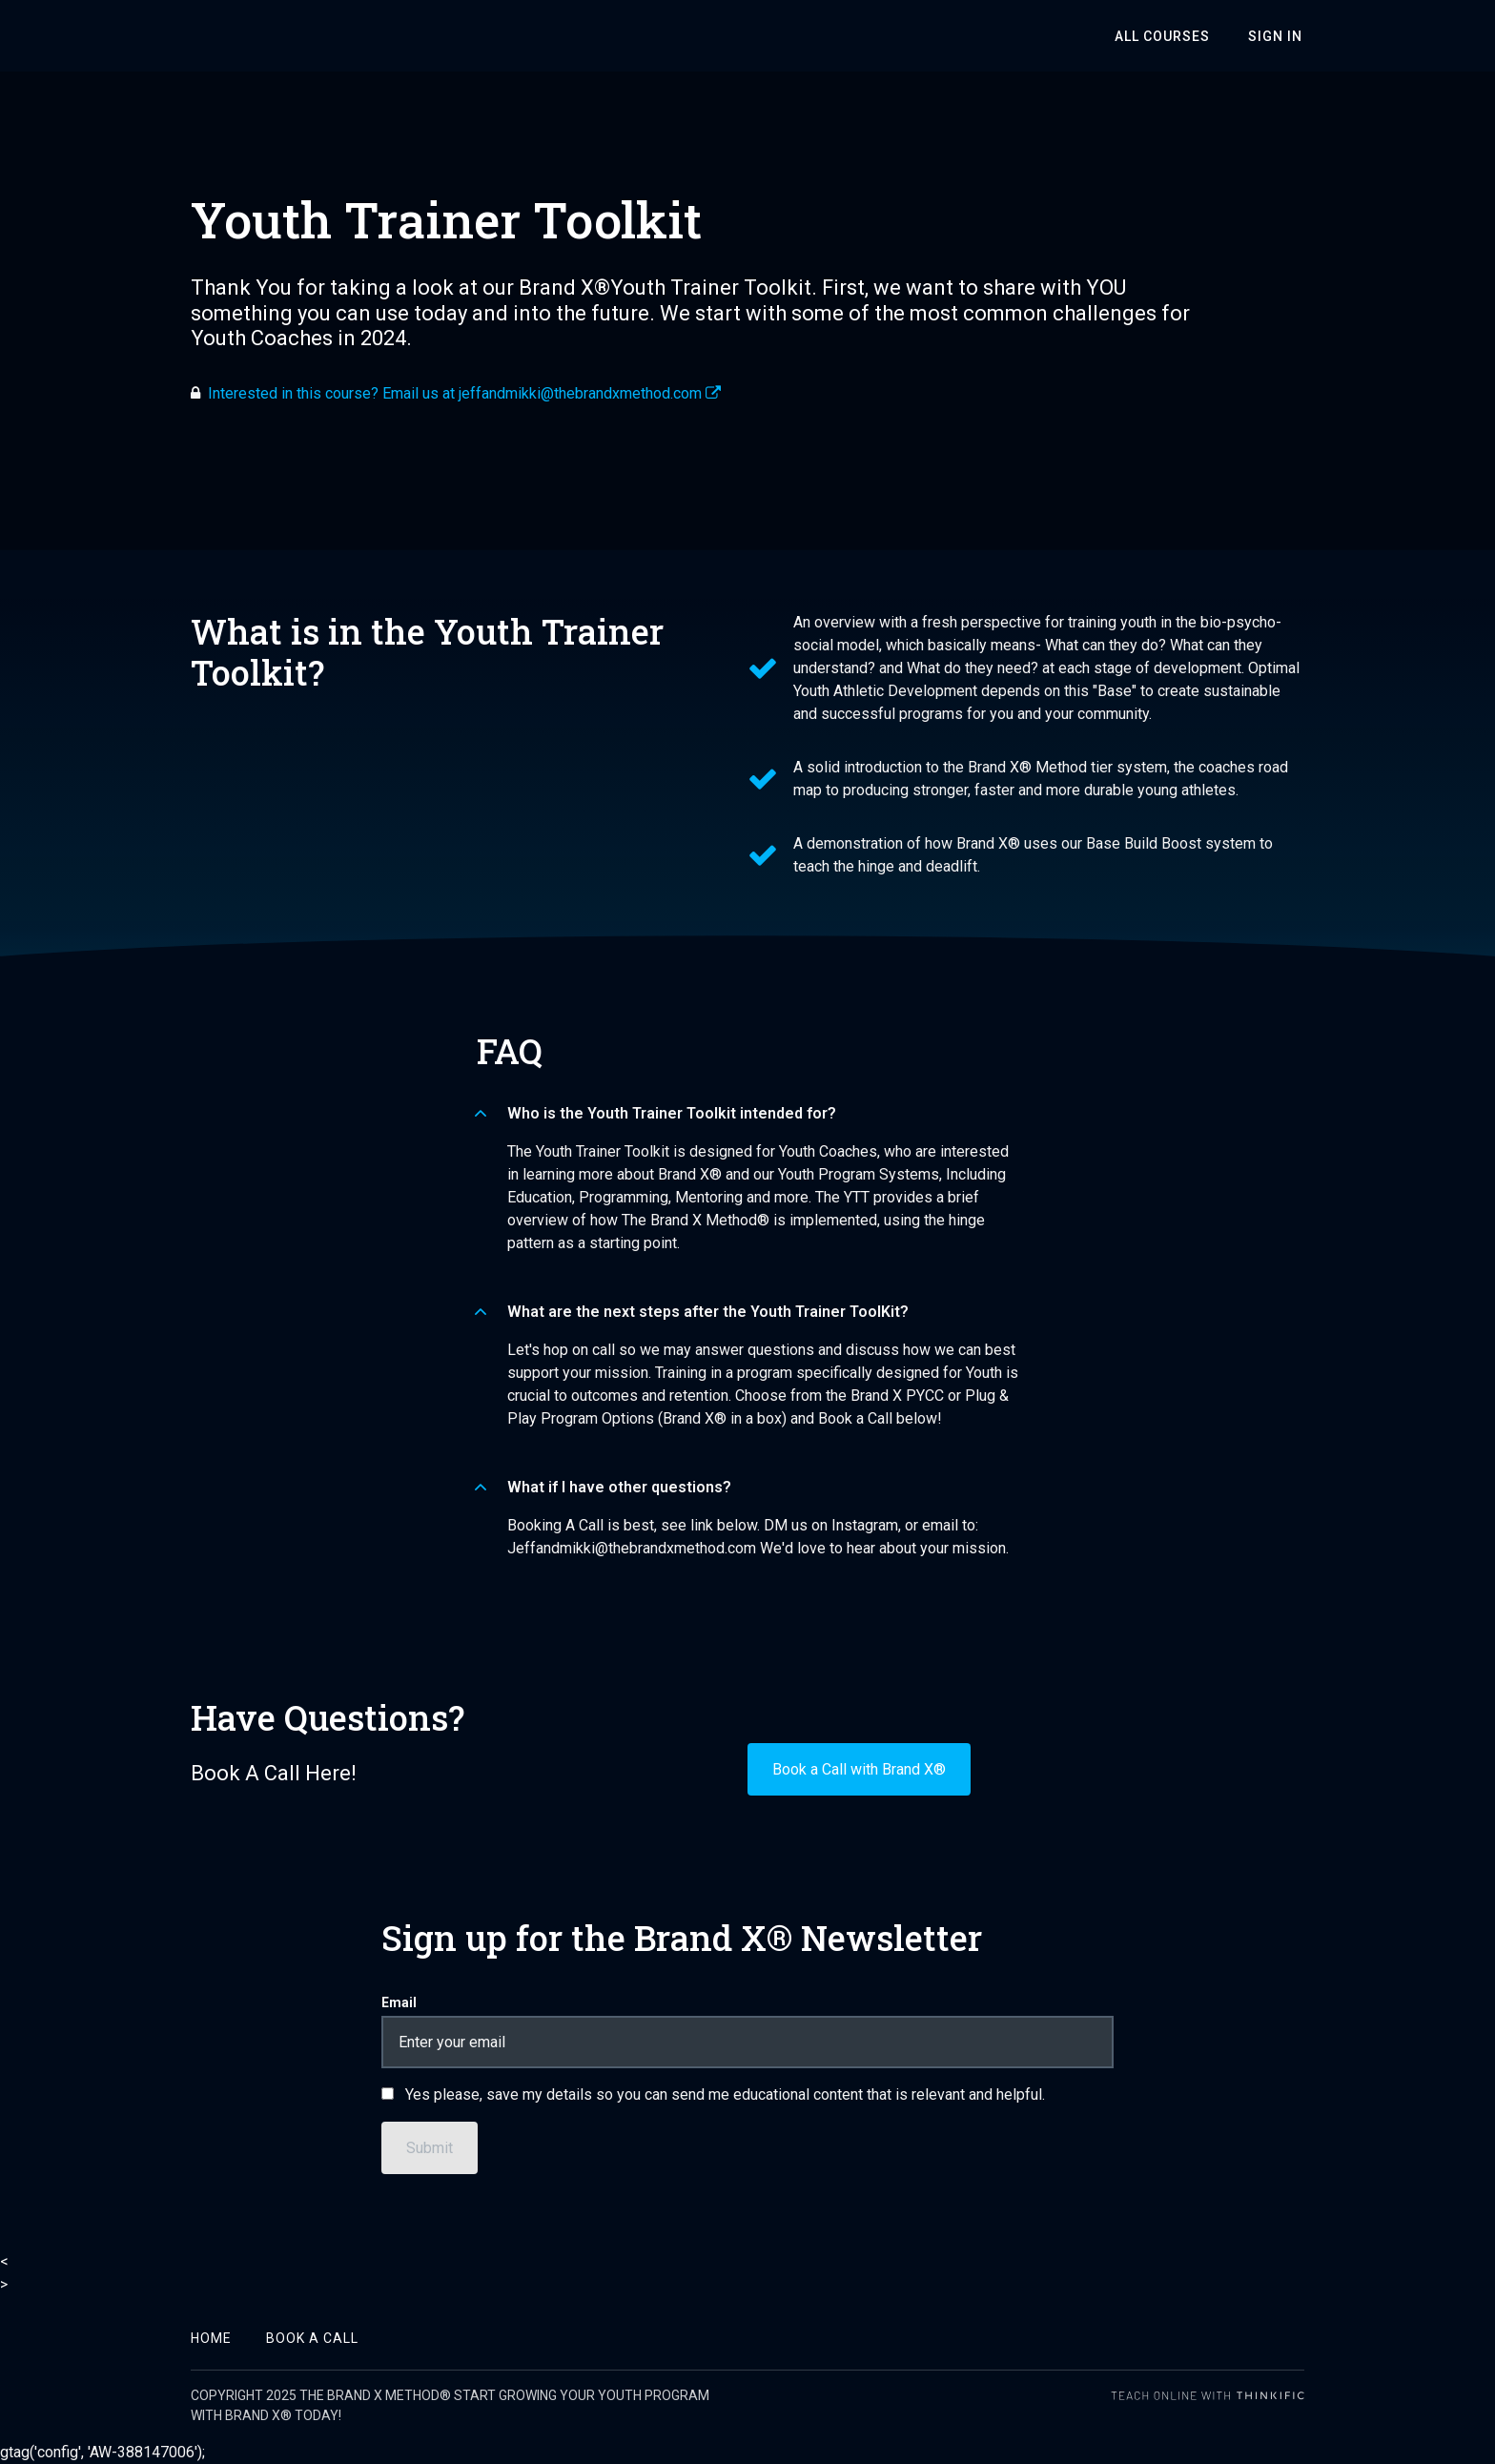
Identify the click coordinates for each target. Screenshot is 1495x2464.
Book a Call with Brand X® (859, 1769)
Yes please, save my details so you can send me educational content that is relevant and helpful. (725, 2094)
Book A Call (312, 2338)
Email (399, 2002)
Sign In (1277, 36)
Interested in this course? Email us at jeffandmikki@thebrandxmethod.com (464, 393)
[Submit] (429, 2148)
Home (211, 2338)
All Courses (1168, 36)
